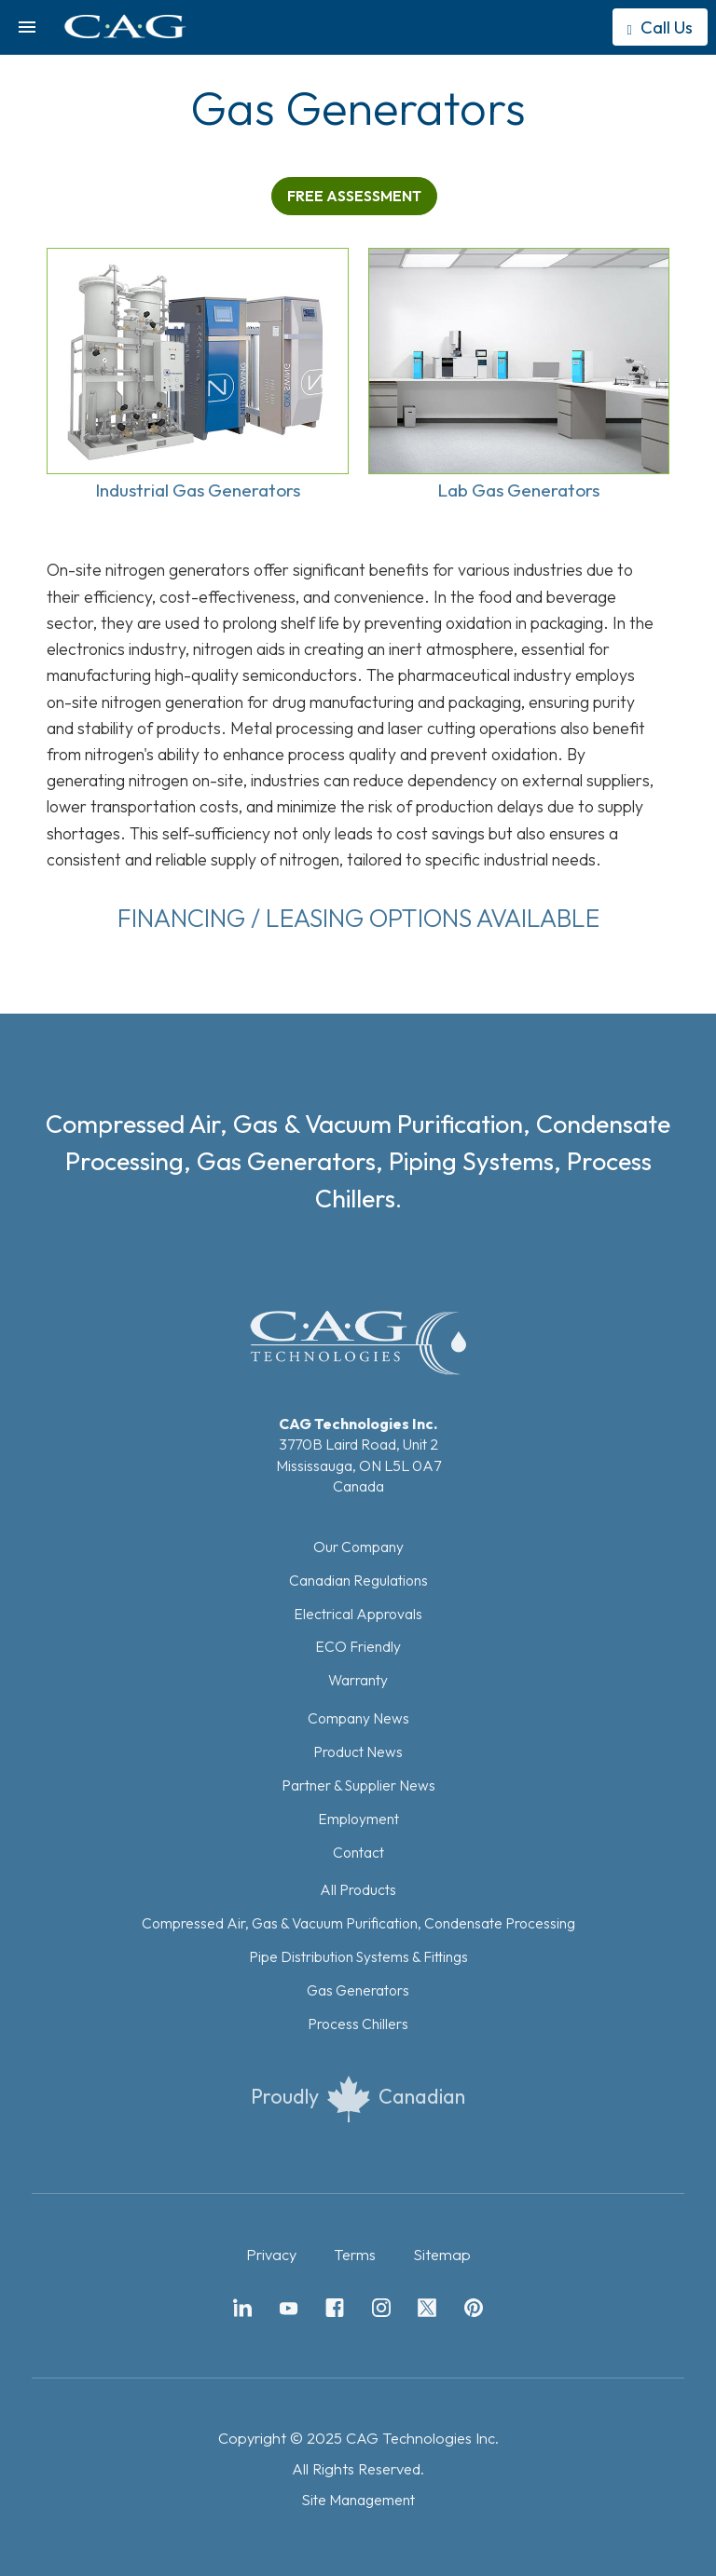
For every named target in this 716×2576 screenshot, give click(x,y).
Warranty (358, 1679)
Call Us (660, 27)
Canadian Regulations (358, 1580)
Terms (355, 2254)
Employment (358, 1818)
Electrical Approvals (358, 1613)
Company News (358, 1718)
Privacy (271, 2254)
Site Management (358, 2499)
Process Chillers (358, 2023)
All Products (358, 1889)
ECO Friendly (358, 1646)
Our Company (358, 1546)
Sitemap (442, 2254)
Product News (358, 1751)
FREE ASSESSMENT (354, 195)
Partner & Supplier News (358, 1785)
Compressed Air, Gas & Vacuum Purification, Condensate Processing (358, 1923)
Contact (358, 1852)
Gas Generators (358, 1990)
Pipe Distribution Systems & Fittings (358, 1956)
